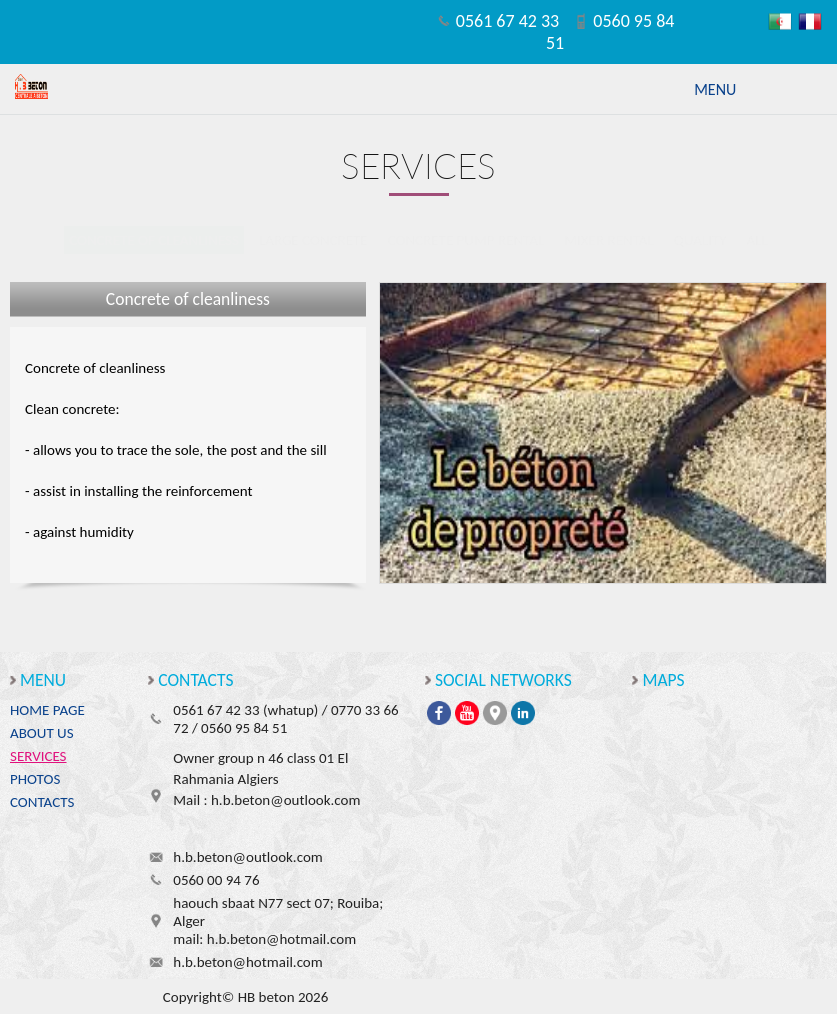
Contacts (42, 802)
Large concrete (313, 240)
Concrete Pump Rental (466, 240)
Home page (47, 710)
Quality (700, 240)
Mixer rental (609, 240)
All (757, 240)
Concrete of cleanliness (154, 240)
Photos (35, 779)
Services (38, 756)
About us (42, 733)
